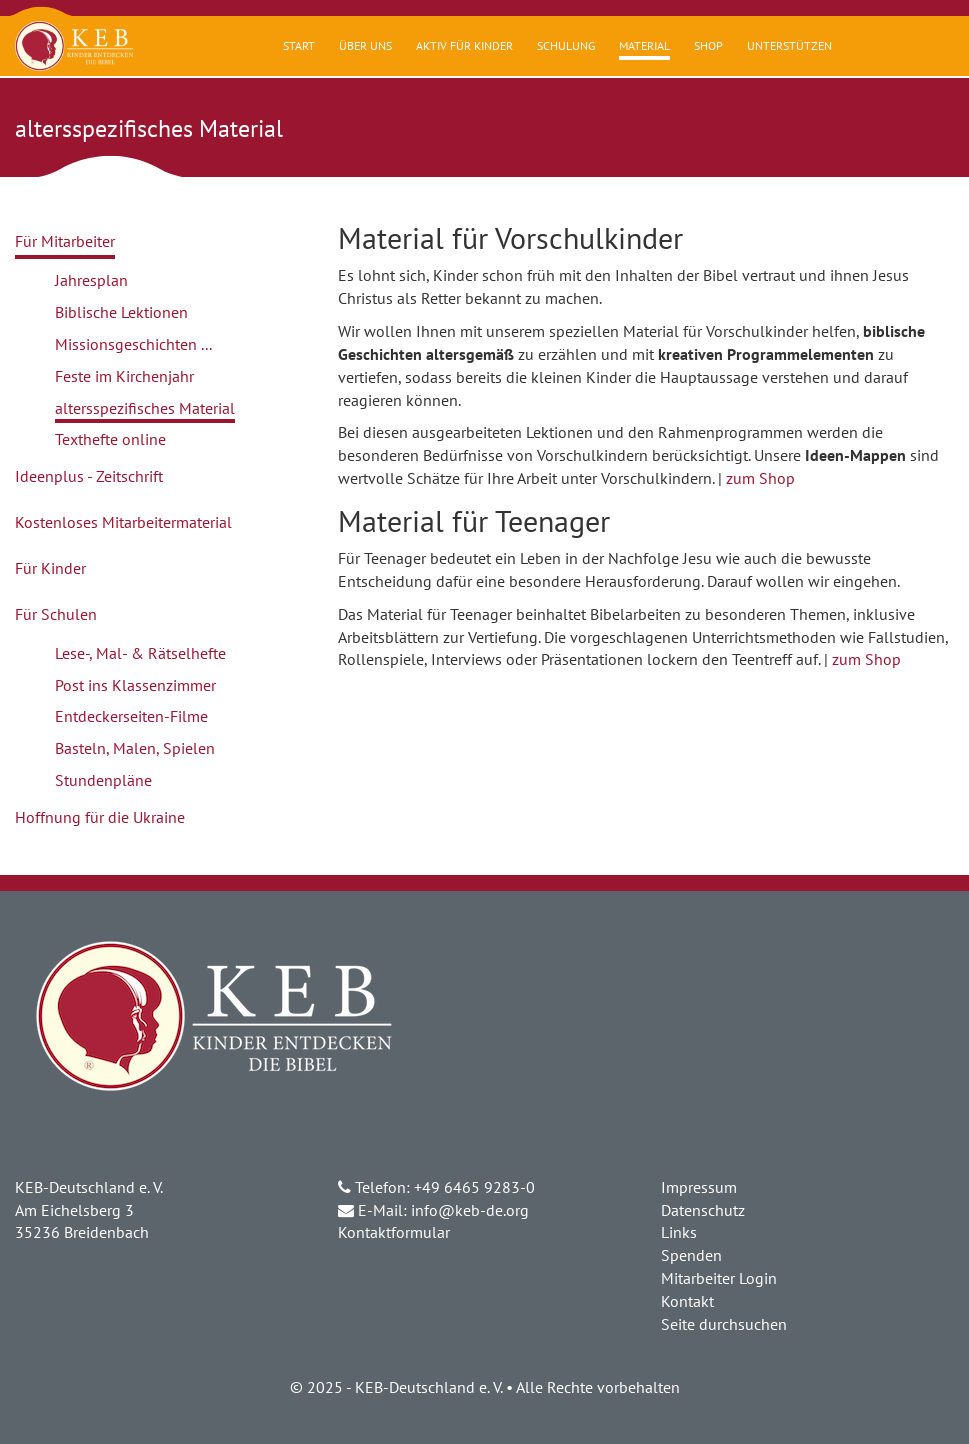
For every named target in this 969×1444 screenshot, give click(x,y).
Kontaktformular (394, 1232)
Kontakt (687, 1301)
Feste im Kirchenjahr (124, 376)
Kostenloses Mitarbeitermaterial (123, 522)
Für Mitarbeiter (65, 241)
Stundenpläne (103, 780)
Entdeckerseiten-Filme (131, 716)
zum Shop (760, 478)
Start (299, 45)
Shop (708, 45)
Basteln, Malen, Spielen (135, 748)
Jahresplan (91, 280)
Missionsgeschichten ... (133, 344)
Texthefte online (110, 439)
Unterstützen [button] (789, 45)
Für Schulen (56, 614)
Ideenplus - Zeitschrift (89, 476)
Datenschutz (703, 1210)
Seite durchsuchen (724, 1324)
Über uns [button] (365, 45)
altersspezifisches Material (145, 408)
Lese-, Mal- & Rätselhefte (140, 653)
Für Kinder (50, 568)
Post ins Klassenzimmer (135, 685)
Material (644, 45)
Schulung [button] (566, 45)
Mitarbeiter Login (719, 1278)
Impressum (699, 1187)
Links (679, 1232)
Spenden (691, 1255)
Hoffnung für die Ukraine (100, 817)
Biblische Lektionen (121, 312)
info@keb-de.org (470, 1210)
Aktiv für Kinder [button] (464, 45)
